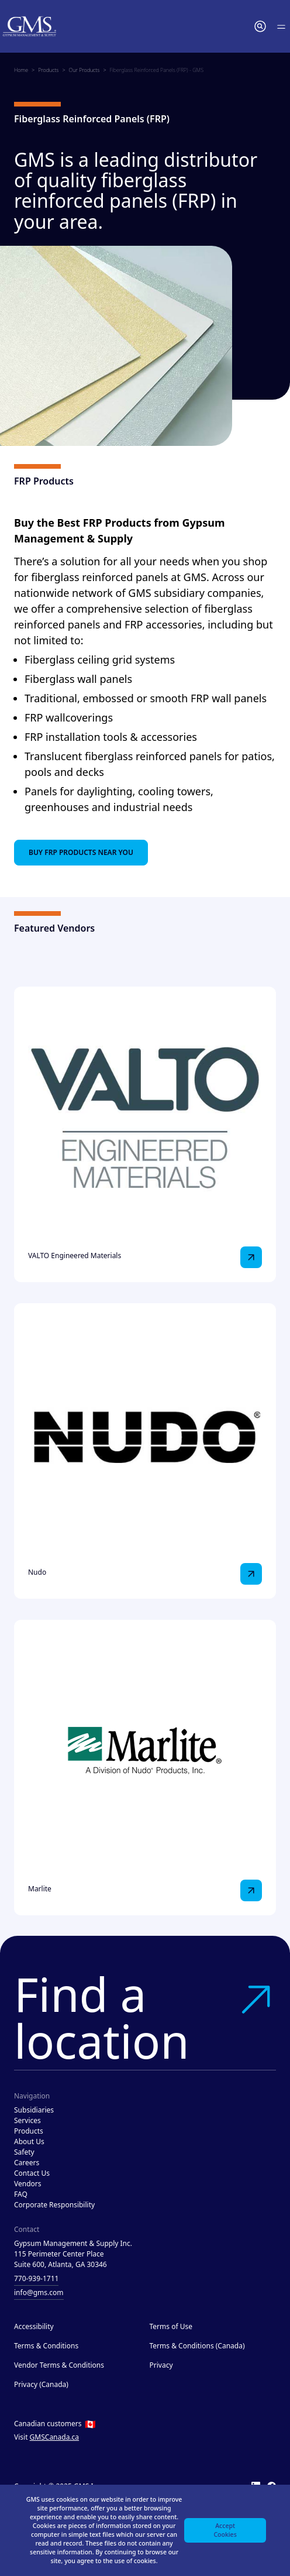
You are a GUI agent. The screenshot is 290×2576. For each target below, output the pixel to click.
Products (48, 70)
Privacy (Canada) (41, 2384)
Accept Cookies (224, 2530)
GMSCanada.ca (55, 2437)
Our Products (84, 70)
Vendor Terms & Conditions (59, 2365)
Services (27, 2120)
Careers (26, 2163)
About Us (29, 2141)
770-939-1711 (36, 2278)
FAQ (20, 2194)
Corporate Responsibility (54, 2205)
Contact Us (32, 2173)
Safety (24, 2152)
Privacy (161, 2365)
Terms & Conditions (46, 2346)
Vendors (28, 2184)
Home (21, 70)
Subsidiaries (34, 2110)
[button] (260, 26)
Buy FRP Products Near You (81, 852)
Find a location (145, 2017)
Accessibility (34, 2326)
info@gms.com (39, 2292)
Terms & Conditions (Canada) (197, 2346)
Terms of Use (171, 2326)
